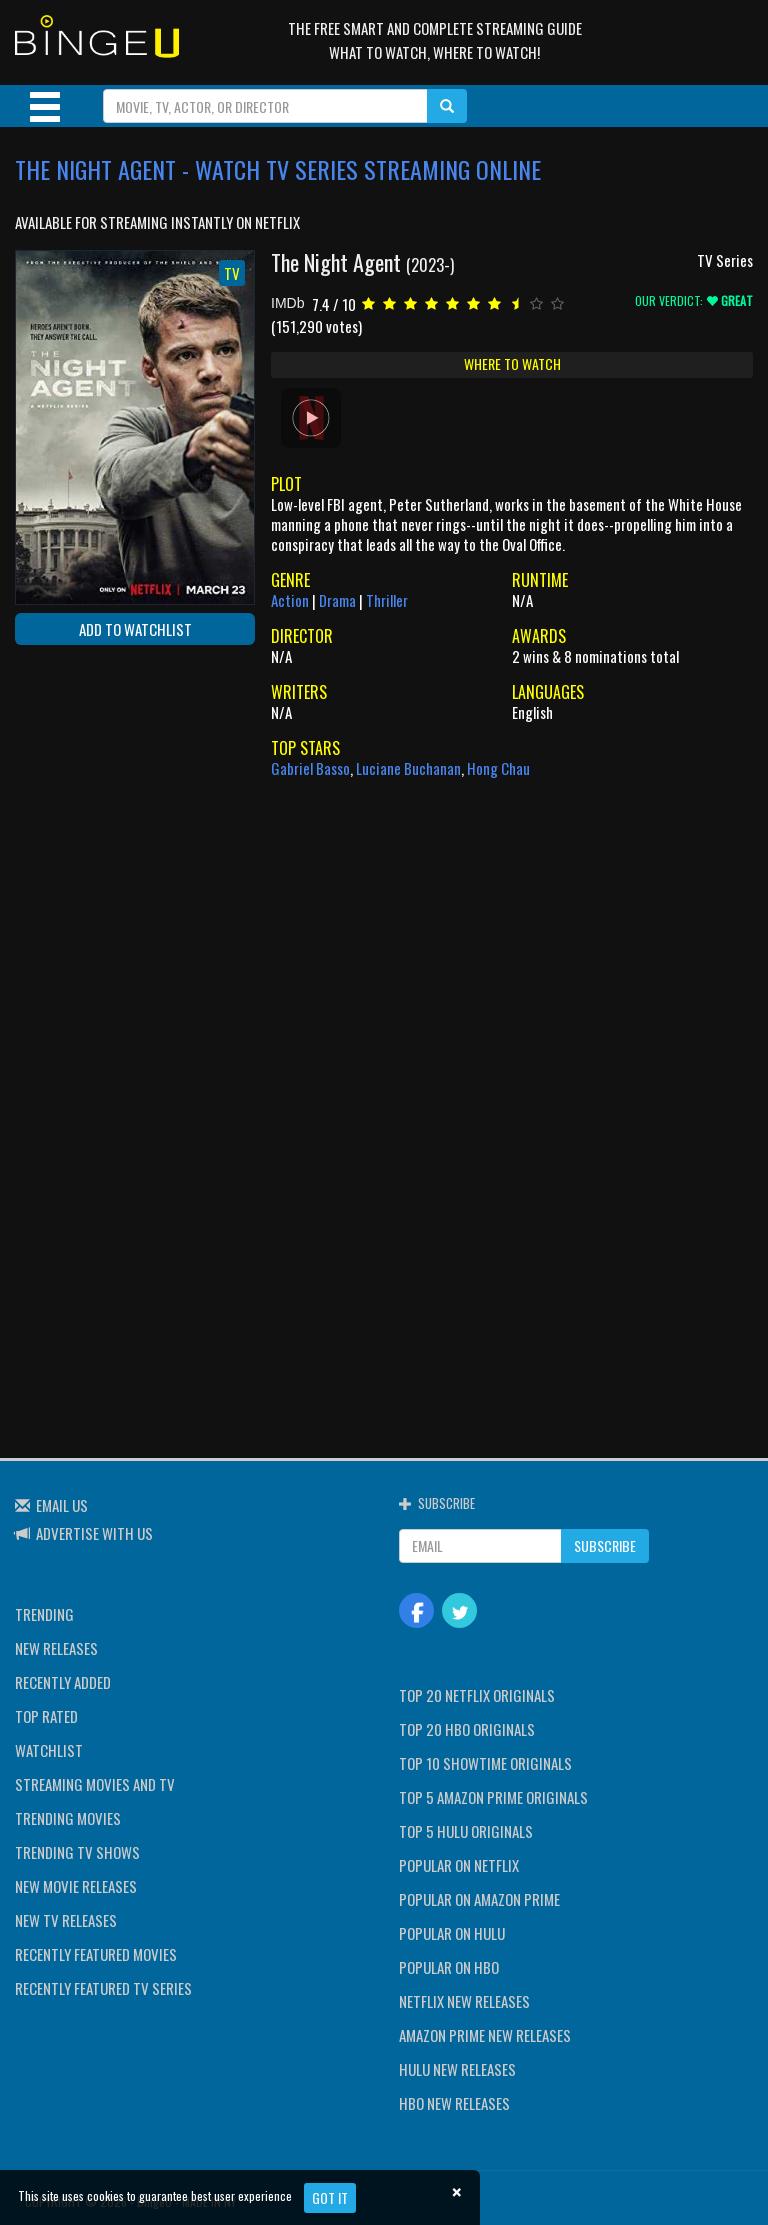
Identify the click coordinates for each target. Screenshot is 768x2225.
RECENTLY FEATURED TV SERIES (103, 1988)
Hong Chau (498, 768)
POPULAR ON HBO (449, 1967)
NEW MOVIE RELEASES (76, 1886)
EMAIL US (62, 1505)
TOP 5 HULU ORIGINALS (466, 1831)
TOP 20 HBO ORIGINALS (467, 1729)
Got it (330, 2197)
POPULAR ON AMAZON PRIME (479, 1899)
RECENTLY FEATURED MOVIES (96, 1954)
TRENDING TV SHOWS (77, 1852)
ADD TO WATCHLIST (135, 629)
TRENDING (44, 1614)
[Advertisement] (105, 790)
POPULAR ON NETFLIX (459, 1865)
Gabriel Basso (310, 768)
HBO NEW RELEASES (454, 2103)
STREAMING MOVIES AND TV (95, 1784)
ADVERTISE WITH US (94, 1533)
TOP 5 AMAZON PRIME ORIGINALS (493, 1797)
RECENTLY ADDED (63, 1682)
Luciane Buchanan (408, 768)
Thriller (387, 600)
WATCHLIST (49, 1750)
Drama (337, 600)
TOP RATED (46, 1716)
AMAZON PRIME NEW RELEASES (485, 2035)
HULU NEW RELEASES (457, 2069)
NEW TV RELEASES (66, 1920)
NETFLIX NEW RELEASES (464, 2001)
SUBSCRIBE (605, 1545)
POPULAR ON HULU (452, 1933)
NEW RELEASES (56, 1648)
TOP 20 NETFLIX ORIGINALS (477, 1695)
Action (290, 600)
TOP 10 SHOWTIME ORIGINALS (485, 1763)
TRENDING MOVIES (68, 1818)
